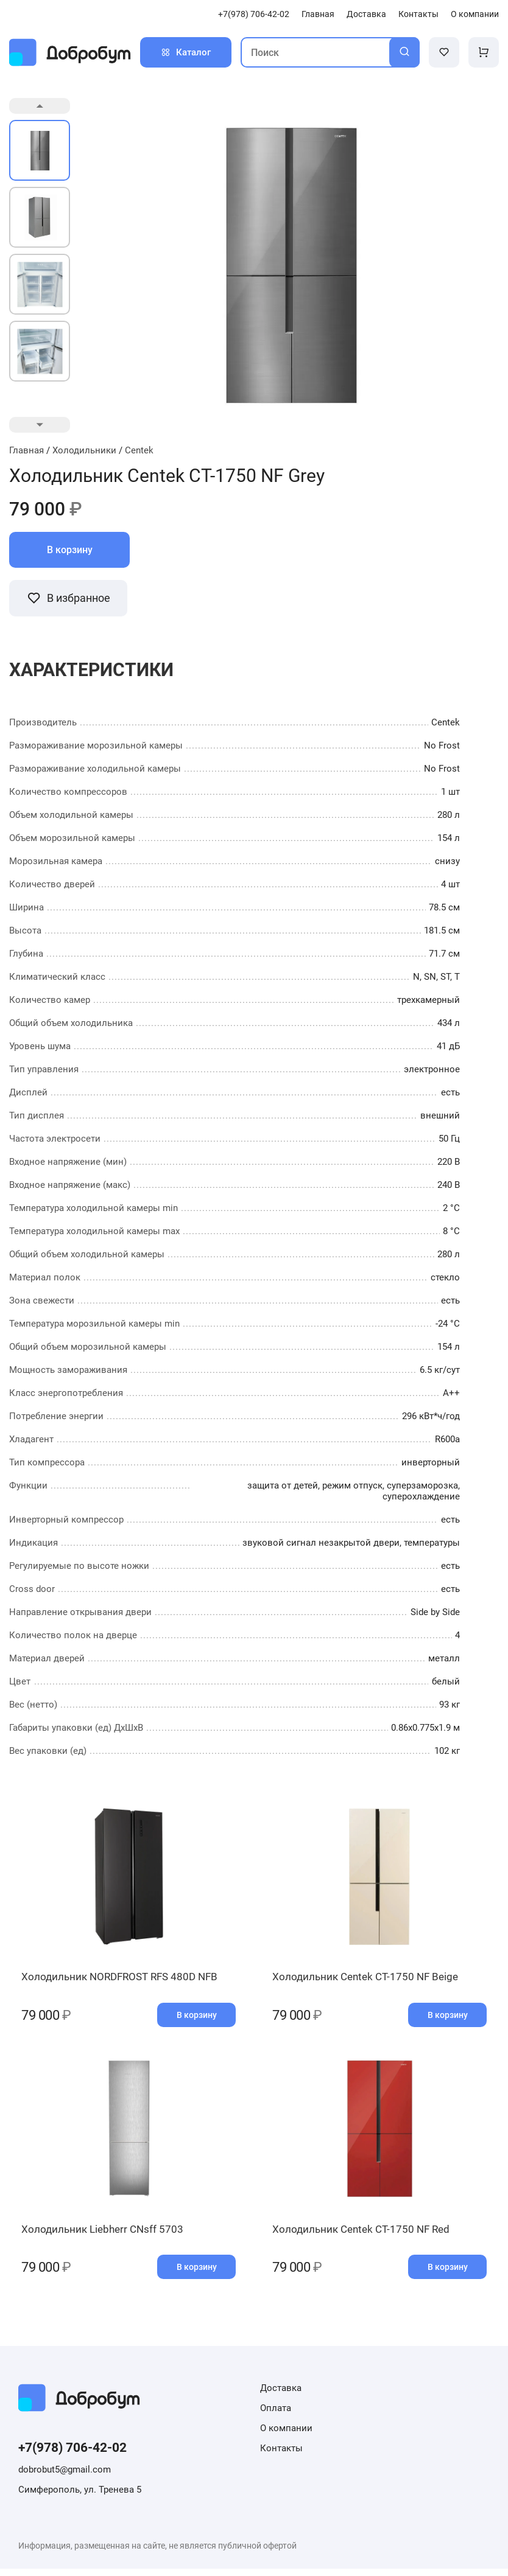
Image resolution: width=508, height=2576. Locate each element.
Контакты (418, 14)
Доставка (366, 14)
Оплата (275, 2415)
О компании (475, 14)
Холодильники (84, 450)
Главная (318, 14)
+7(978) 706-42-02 (253, 14)
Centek (139, 450)
